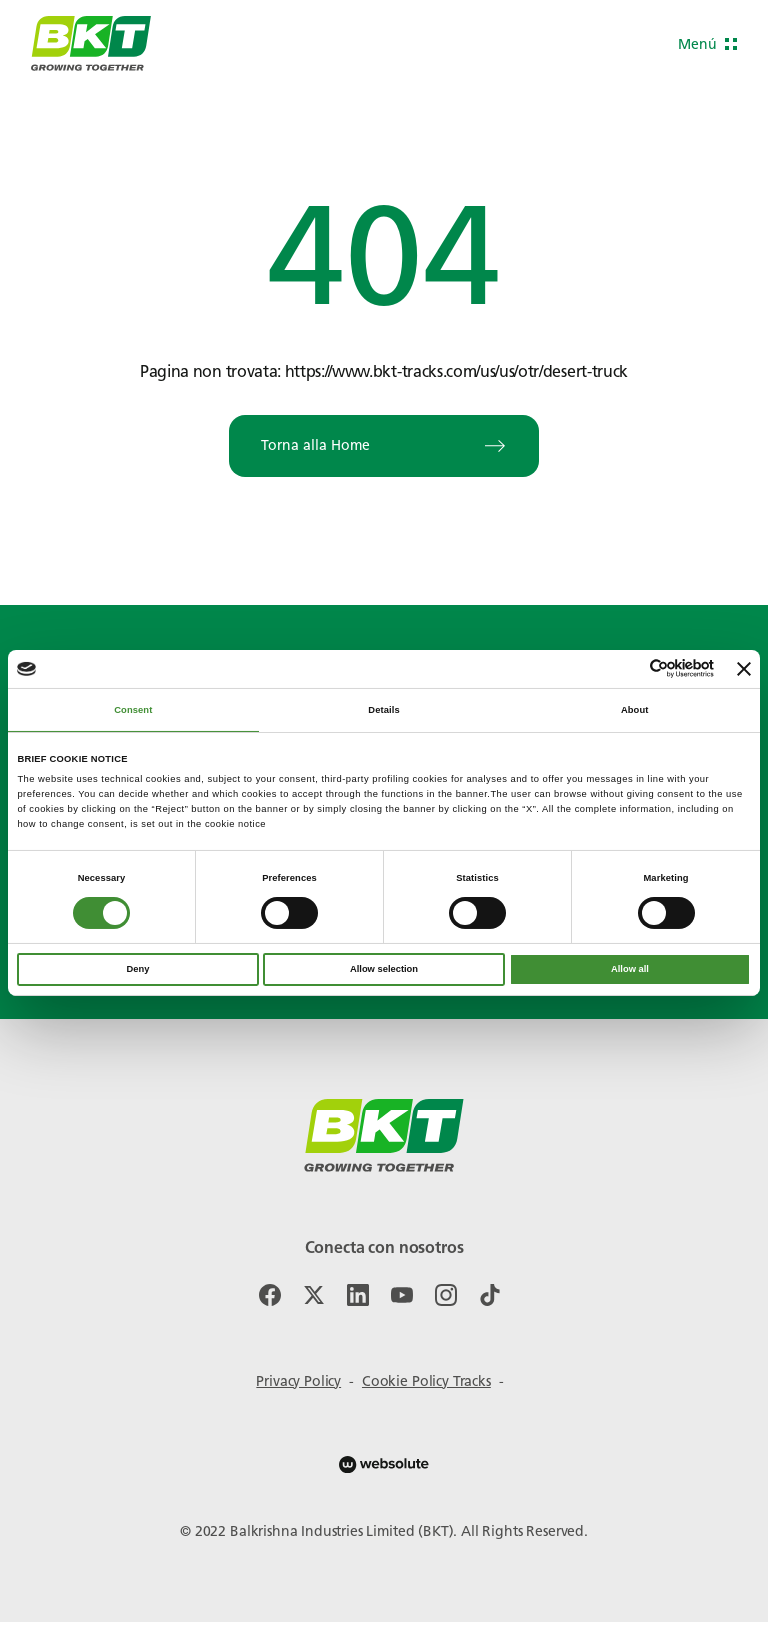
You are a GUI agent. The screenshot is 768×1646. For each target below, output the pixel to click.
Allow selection (384, 969)
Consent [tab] (133, 710)
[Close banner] (744, 669)
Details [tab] (383, 710)
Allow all (630, 969)
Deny (138, 969)
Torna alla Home (384, 445)
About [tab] (635, 710)
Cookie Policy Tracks (426, 1381)
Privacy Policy (298, 1381)
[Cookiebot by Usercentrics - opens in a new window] (626, 668)
